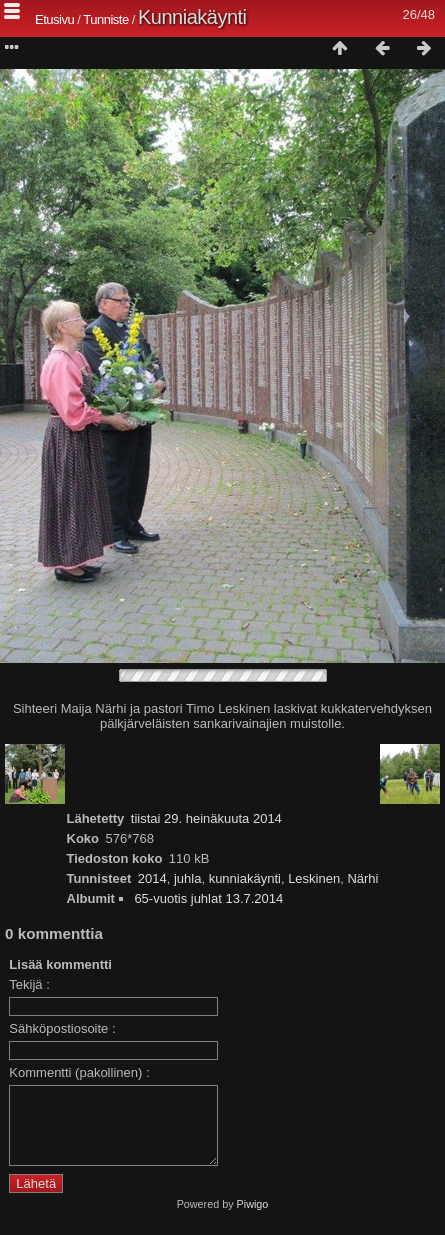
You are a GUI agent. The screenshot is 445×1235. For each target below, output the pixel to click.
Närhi (362, 878)
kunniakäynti (245, 878)
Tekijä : (29, 984)
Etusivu (54, 19)
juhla (187, 878)
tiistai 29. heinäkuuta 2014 (206, 818)
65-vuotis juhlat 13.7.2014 (208, 898)
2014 (152, 878)
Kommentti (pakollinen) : (79, 1072)
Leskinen (314, 878)
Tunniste (105, 19)
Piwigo (253, 1219)
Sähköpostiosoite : (62, 1028)
